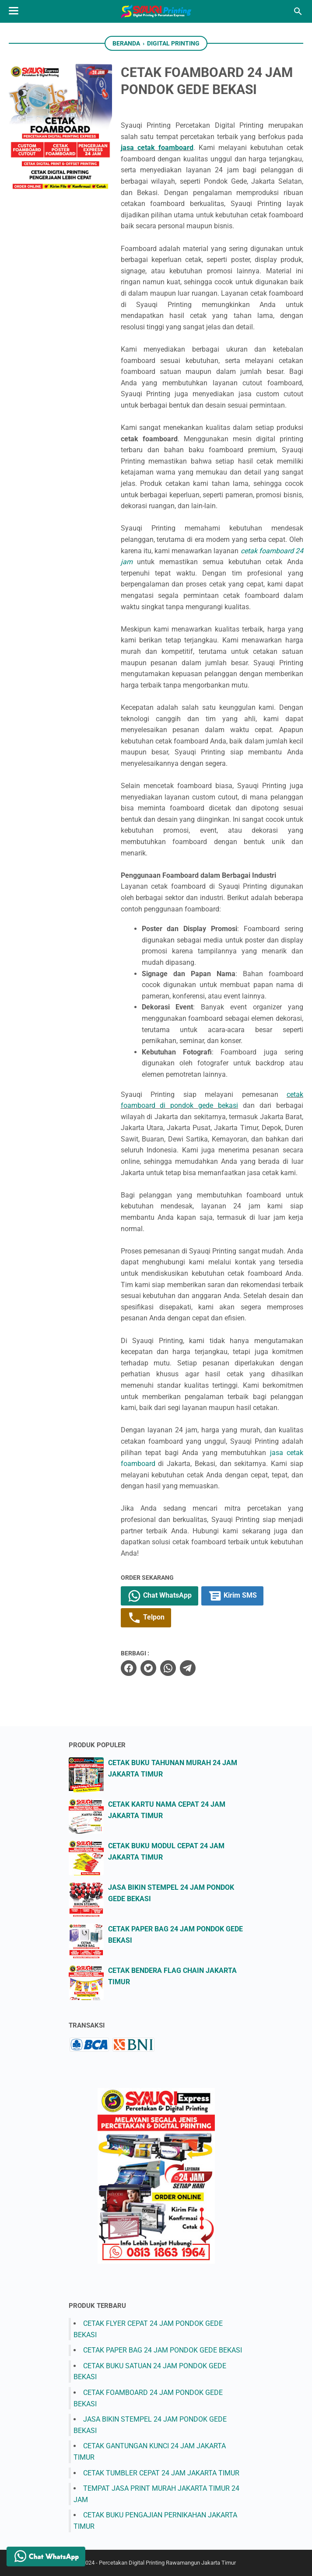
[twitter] (148, 1668)
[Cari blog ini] (298, 11)
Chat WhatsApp (159, 1596)
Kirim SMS (232, 1596)
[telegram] (188, 1668)
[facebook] (129, 1668)
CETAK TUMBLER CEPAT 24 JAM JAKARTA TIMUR (161, 2473)
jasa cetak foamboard (157, 147)
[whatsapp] (168, 1668)
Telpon (146, 1618)
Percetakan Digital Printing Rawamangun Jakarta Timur (167, 2562)
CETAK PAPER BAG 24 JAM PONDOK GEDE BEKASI (162, 2350)
